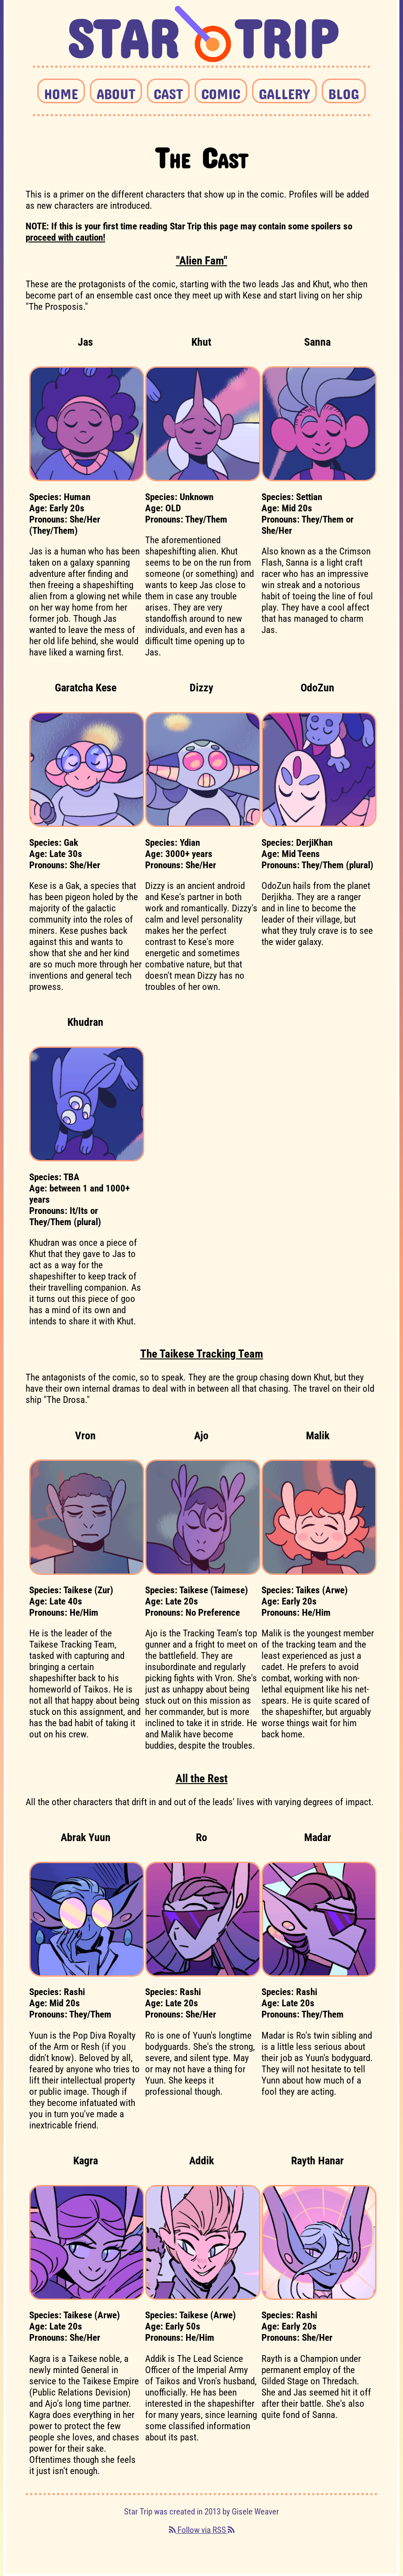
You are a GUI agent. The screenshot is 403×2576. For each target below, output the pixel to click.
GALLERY (284, 91)
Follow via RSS (202, 2530)
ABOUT (116, 91)
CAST (168, 91)
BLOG (343, 91)
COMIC (220, 91)
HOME (61, 91)
